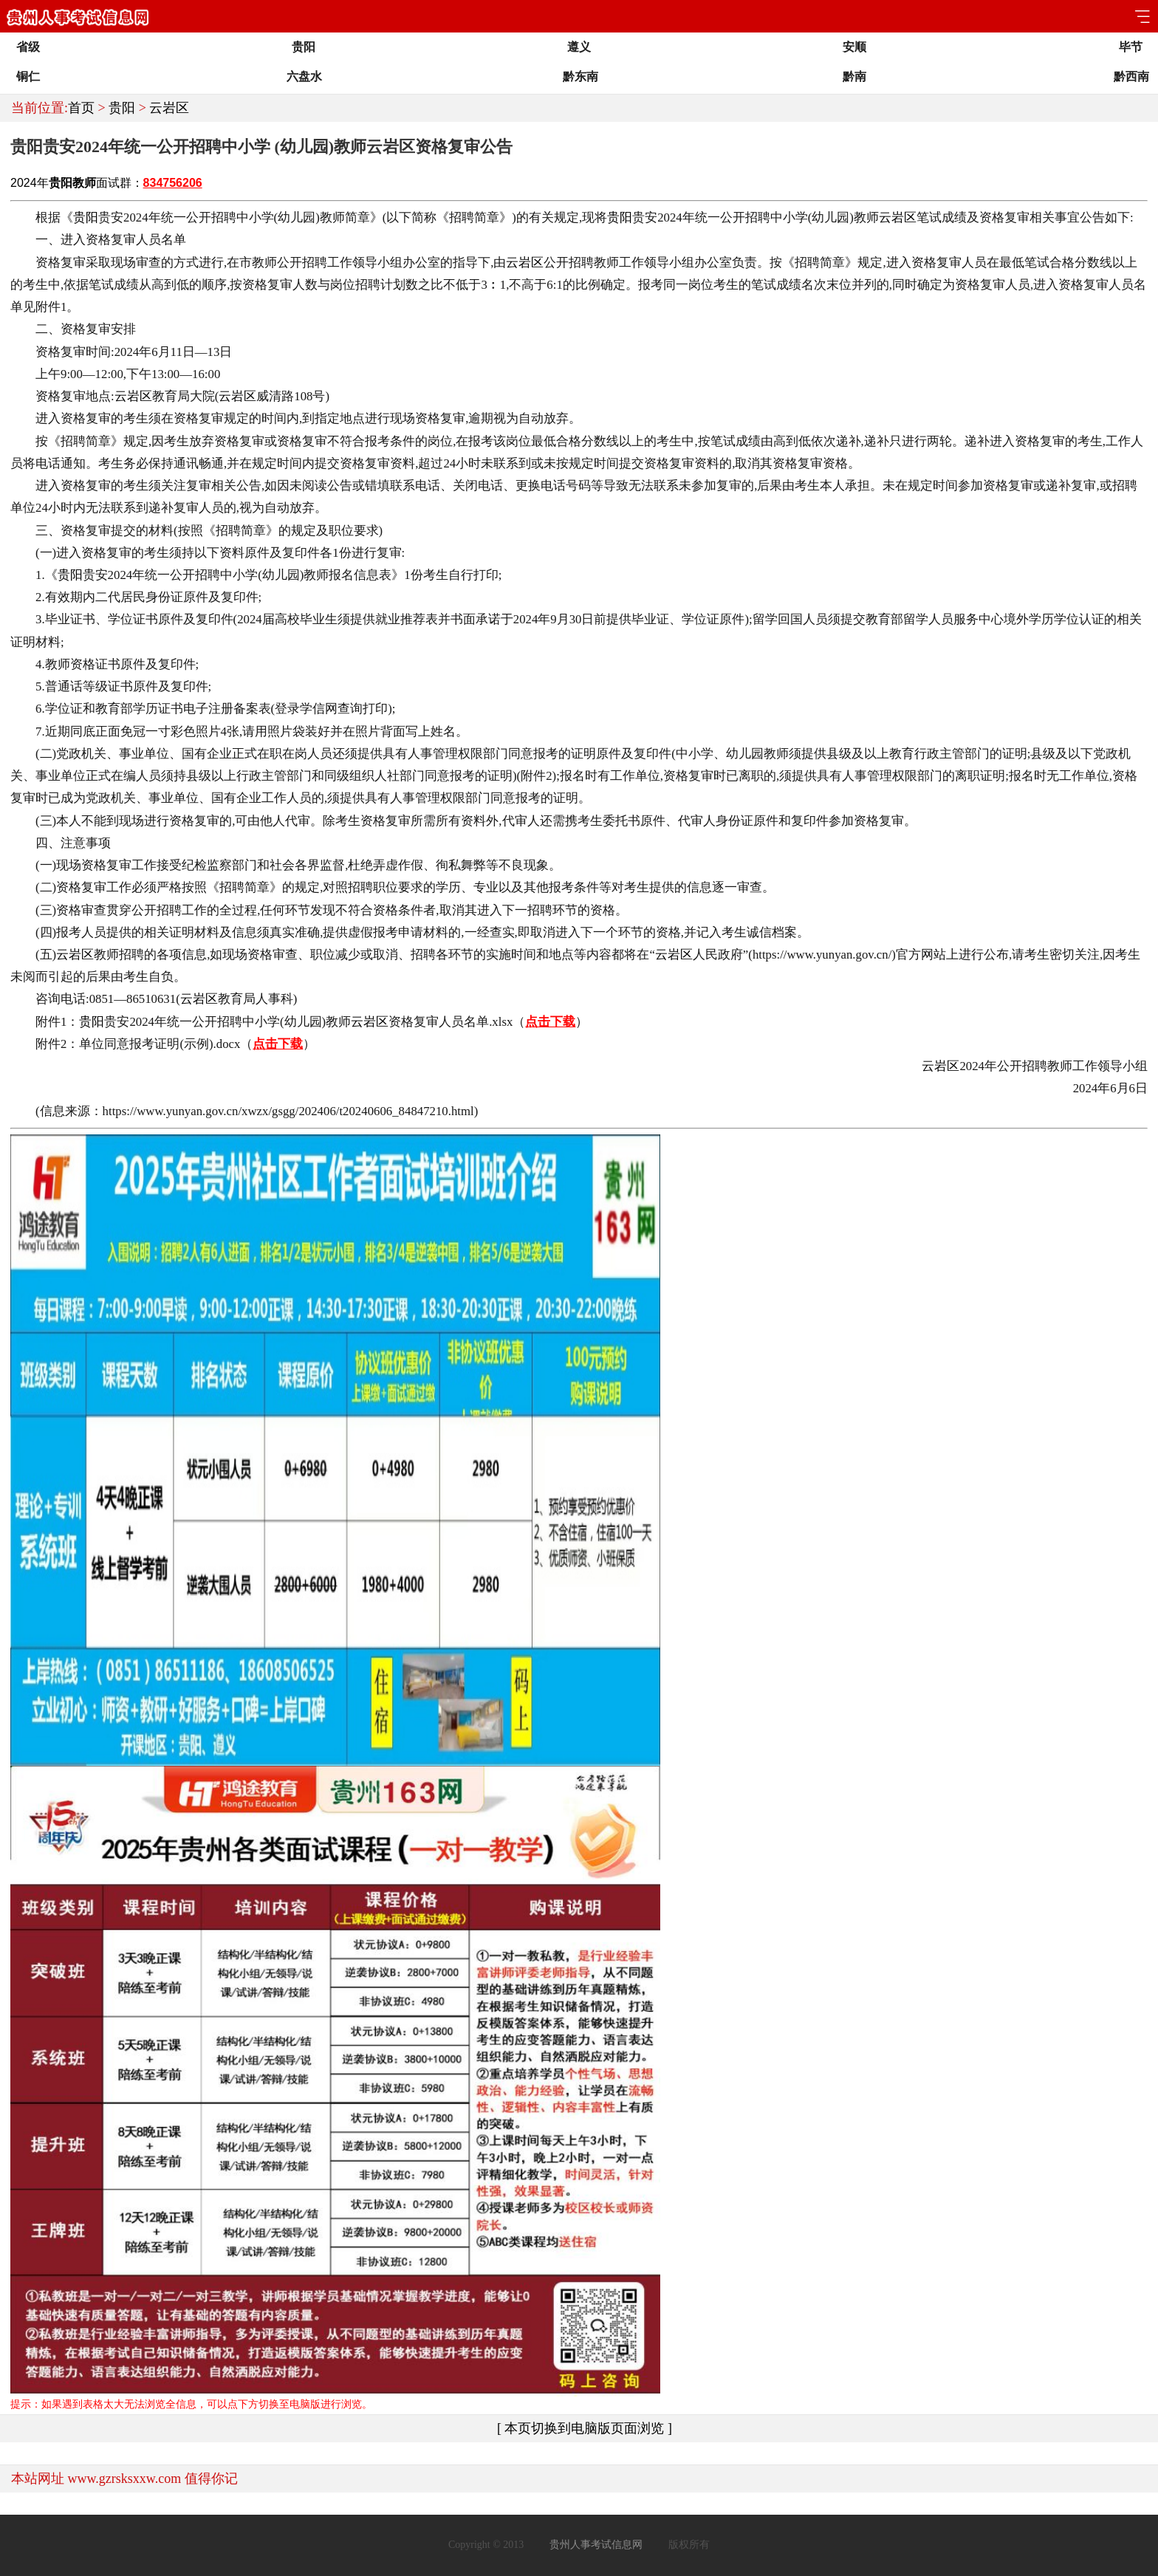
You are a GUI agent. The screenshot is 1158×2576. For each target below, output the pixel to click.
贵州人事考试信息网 (596, 2544)
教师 (84, 183)
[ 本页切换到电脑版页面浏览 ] (584, 2428)
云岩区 (169, 107)
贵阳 (122, 107)
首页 (81, 107)
